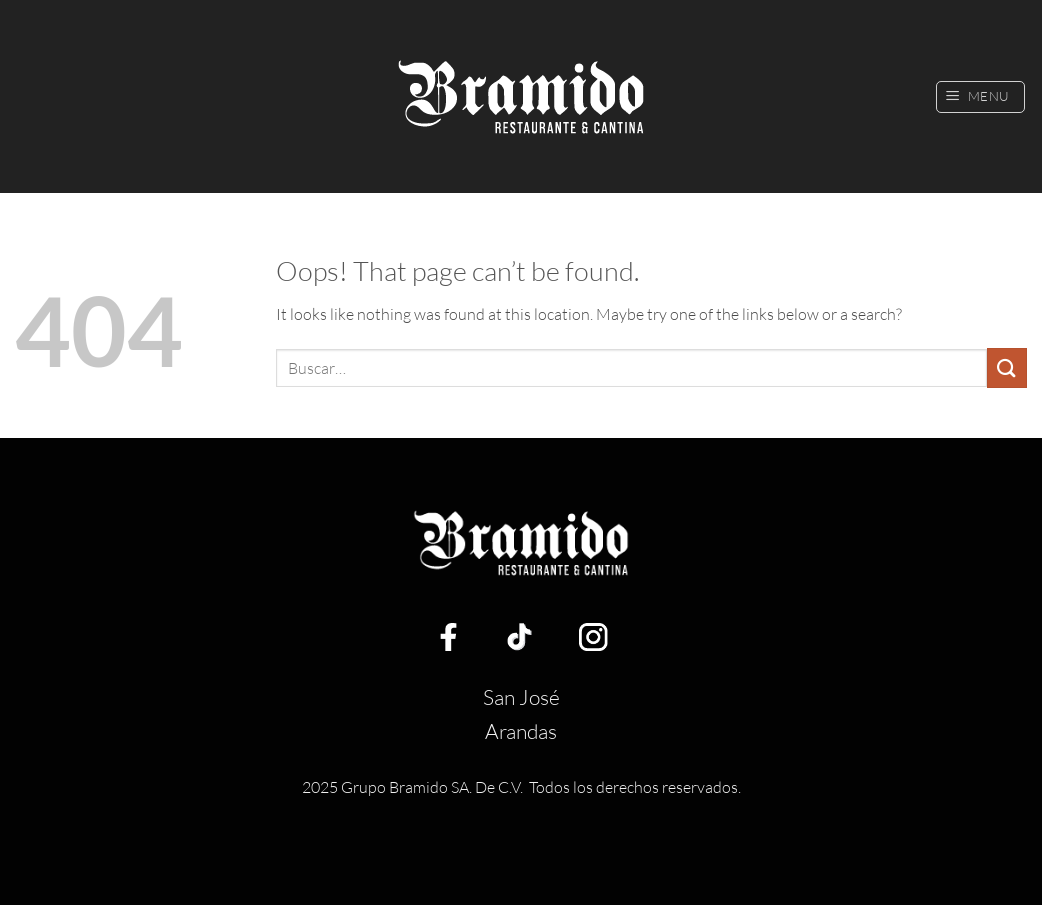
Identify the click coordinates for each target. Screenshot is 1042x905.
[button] (981, 97)
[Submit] (1007, 367)
